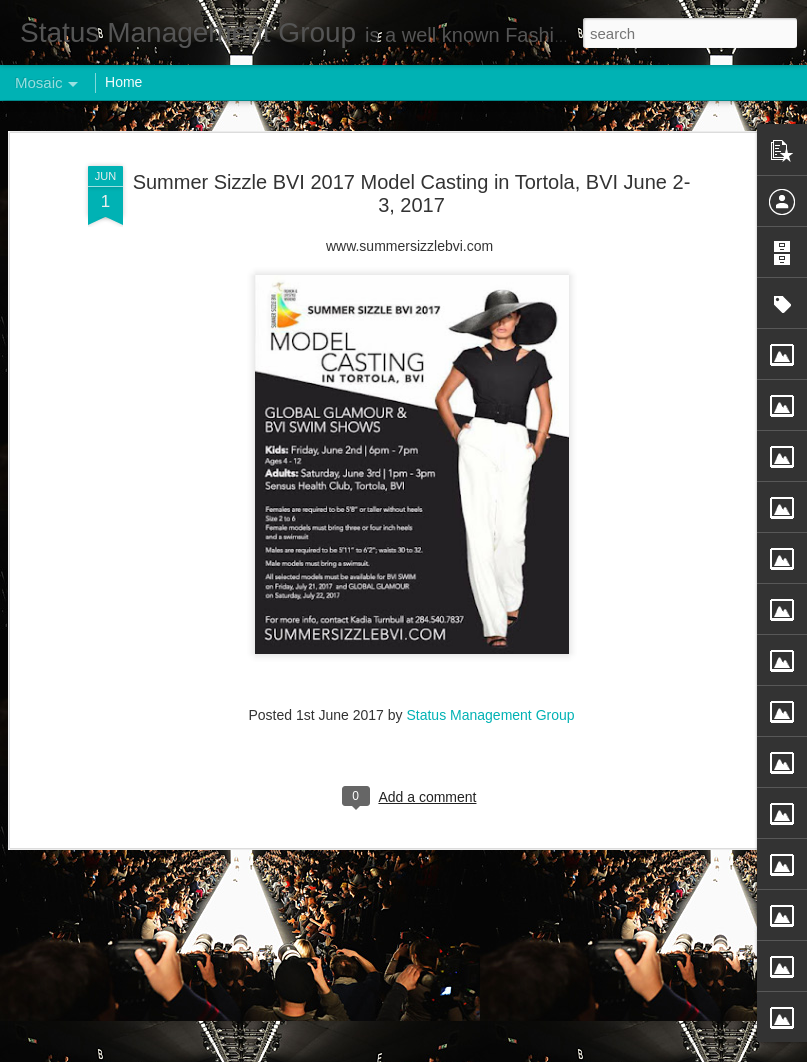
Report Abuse (524, 1051)
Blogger (466, 1051)
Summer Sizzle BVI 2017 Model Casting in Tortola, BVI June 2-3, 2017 (412, 164)
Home (123, 82)
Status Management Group (490, 687)
